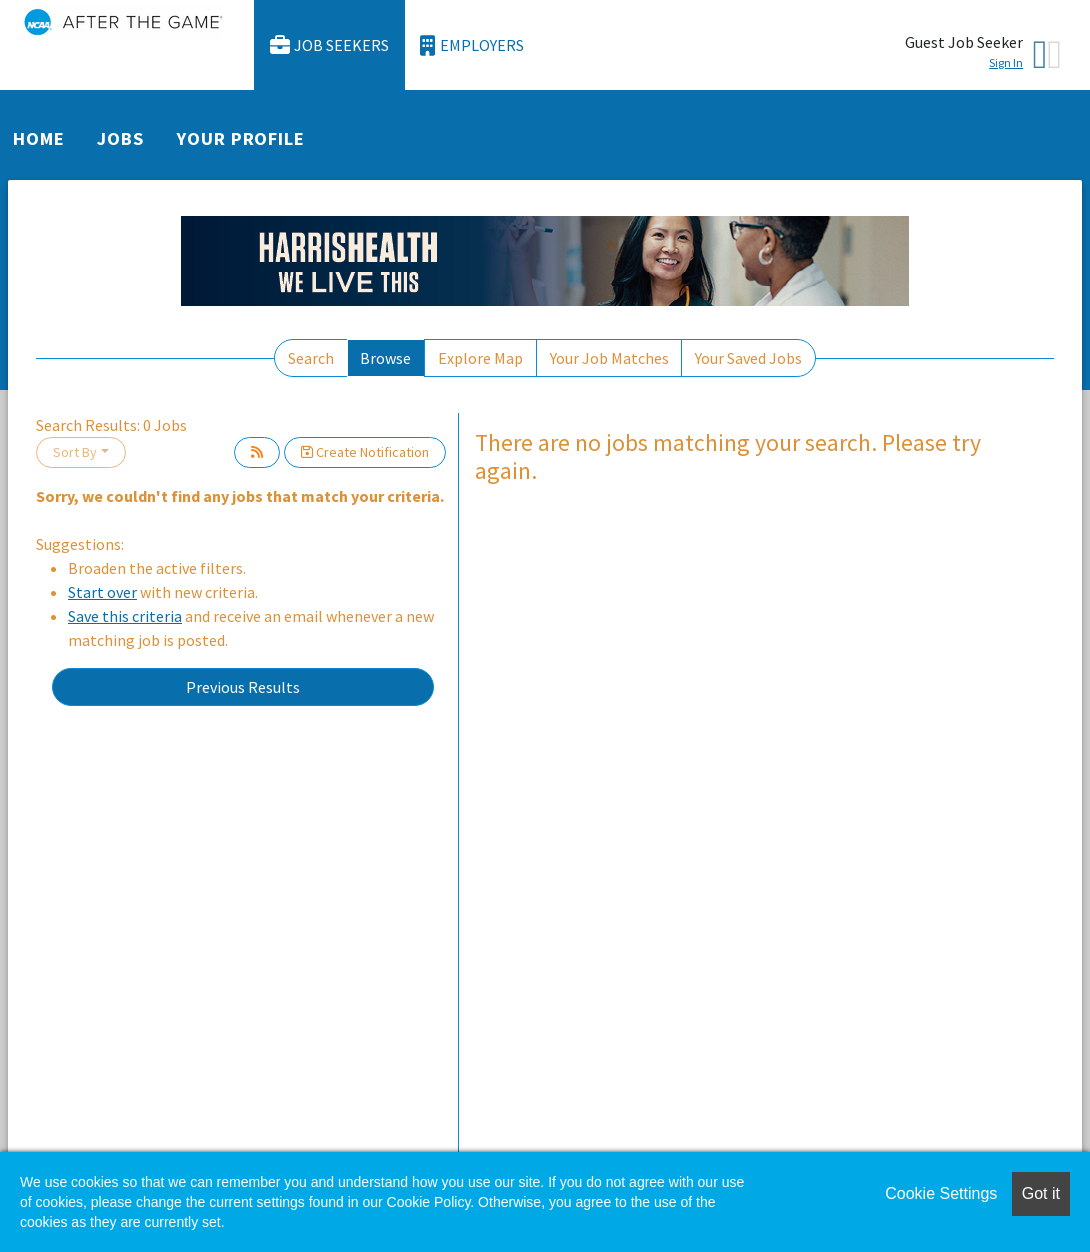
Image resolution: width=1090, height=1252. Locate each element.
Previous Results (243, 687)
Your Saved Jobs (748, 358)
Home (39, 138)
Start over (102, 592)
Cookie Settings (941, 1193)
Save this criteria (125, 616)
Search (311, 358)
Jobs (120, 138)
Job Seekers (330, 45)
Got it (1041, 1193)
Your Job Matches (609, 358)
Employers (472, 45)
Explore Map (480, 358)
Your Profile (241, 138)
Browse (385, 358)
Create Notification (365, 452)
